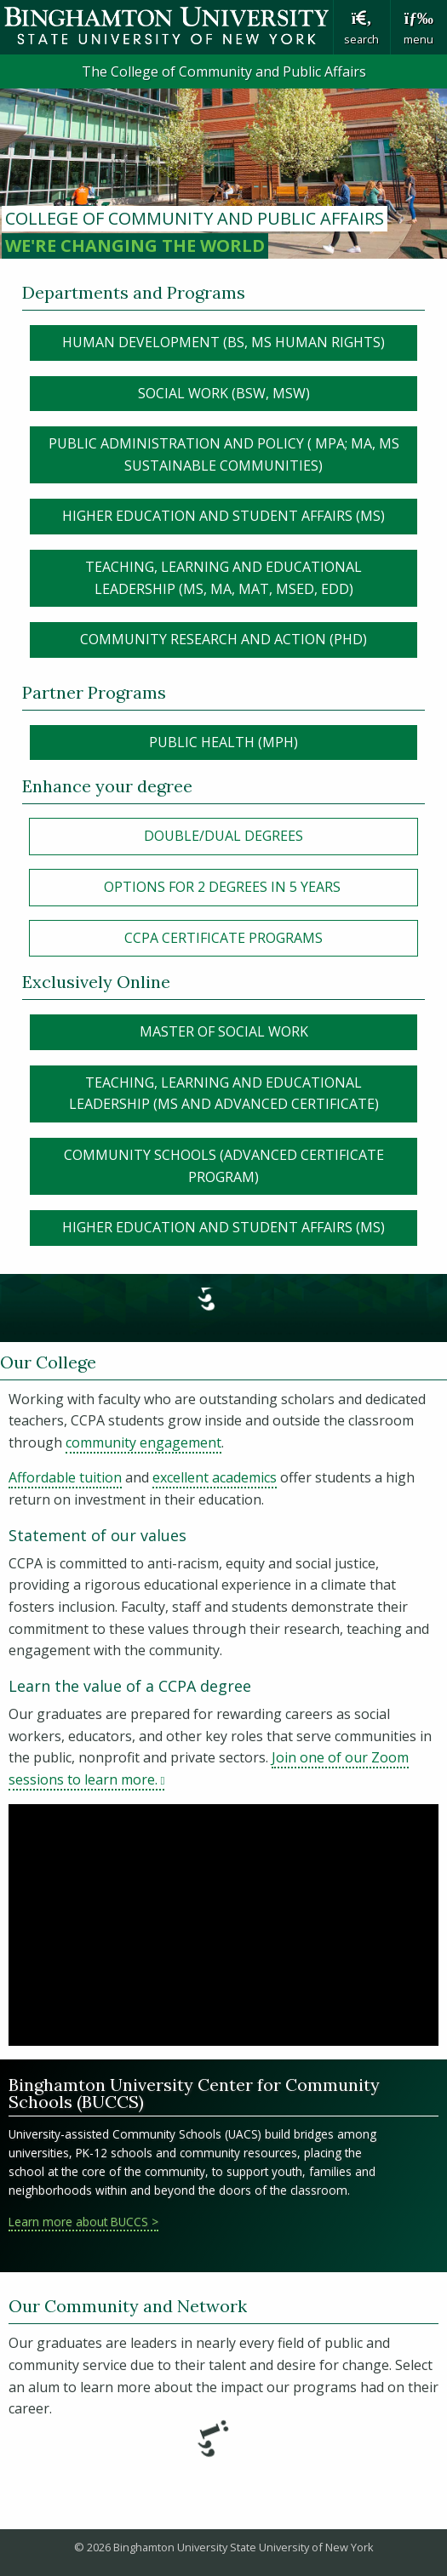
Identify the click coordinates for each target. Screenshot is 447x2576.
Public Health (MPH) (223, 742)
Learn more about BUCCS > (83, 2221)
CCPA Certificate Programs (223, 937)
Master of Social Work (224, 1031)
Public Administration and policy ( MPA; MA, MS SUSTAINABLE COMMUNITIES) (224, 454)
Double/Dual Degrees (223, 835)
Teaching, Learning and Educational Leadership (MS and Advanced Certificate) (224, 1093)
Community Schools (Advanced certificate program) (224, 1165)
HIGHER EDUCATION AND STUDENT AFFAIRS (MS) (223, 515)
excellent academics (214, 1477)
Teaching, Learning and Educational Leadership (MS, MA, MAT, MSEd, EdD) (223, 577)
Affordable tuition (65, 1477)
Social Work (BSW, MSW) (224, 393)
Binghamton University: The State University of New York (166, 26)
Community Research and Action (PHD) (223, 639)
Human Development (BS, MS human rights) (223, 342)
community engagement (143, 1442)
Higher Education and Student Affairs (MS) (223, 1227)
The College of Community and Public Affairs (224, 71)
